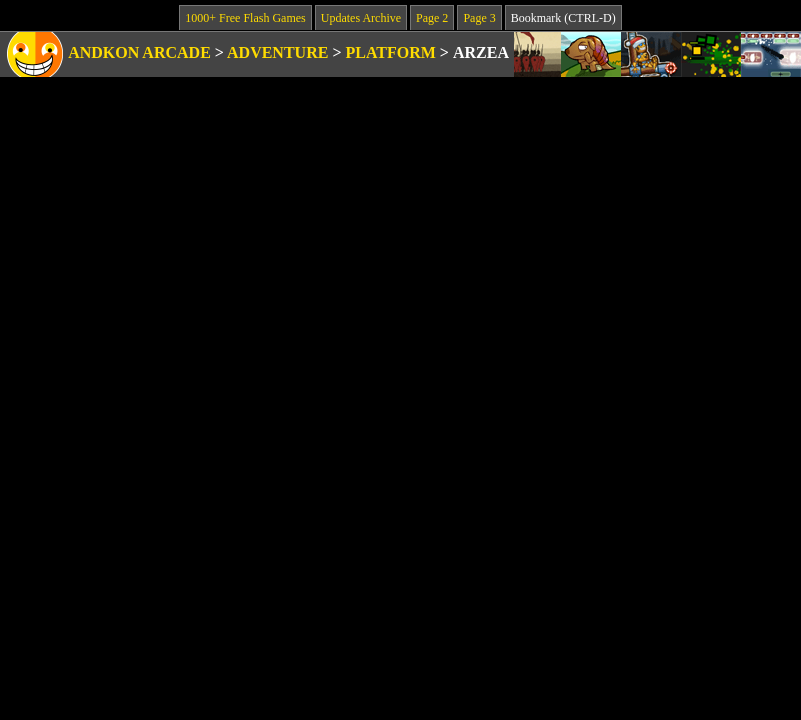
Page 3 (479, 18)
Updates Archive (361, 18)
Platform (391, 52)
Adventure (277, 52)
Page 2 (432, 18)
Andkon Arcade (139, 52)
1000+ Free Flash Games (245, 18)
